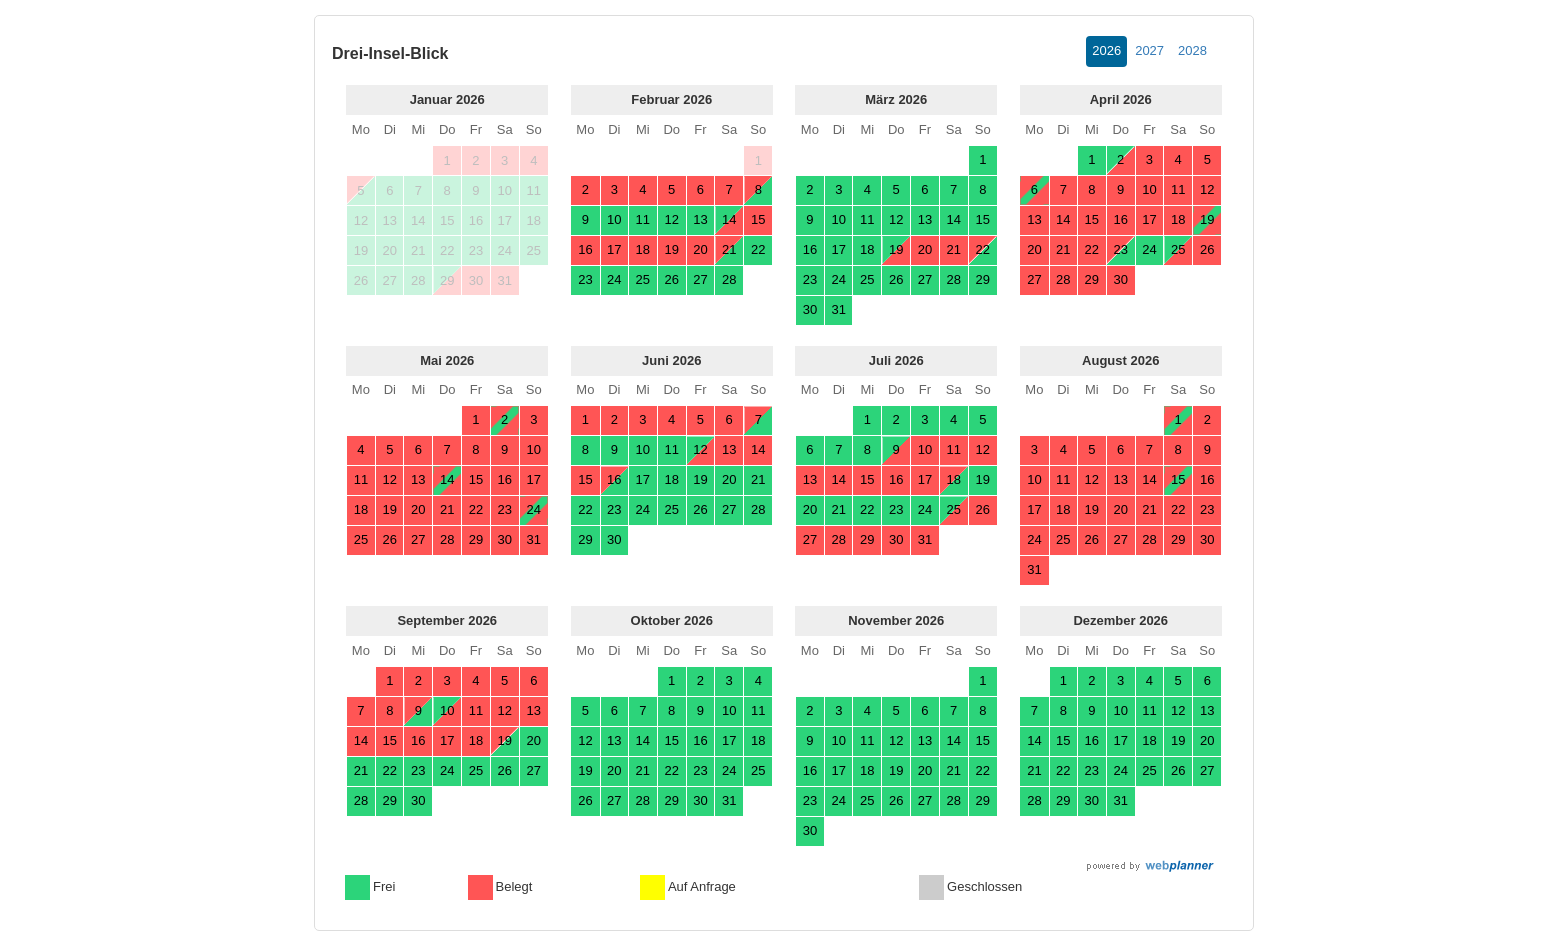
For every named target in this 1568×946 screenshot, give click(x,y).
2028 (1192, 50)
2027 (1149, 50)
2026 (1106, 50)
